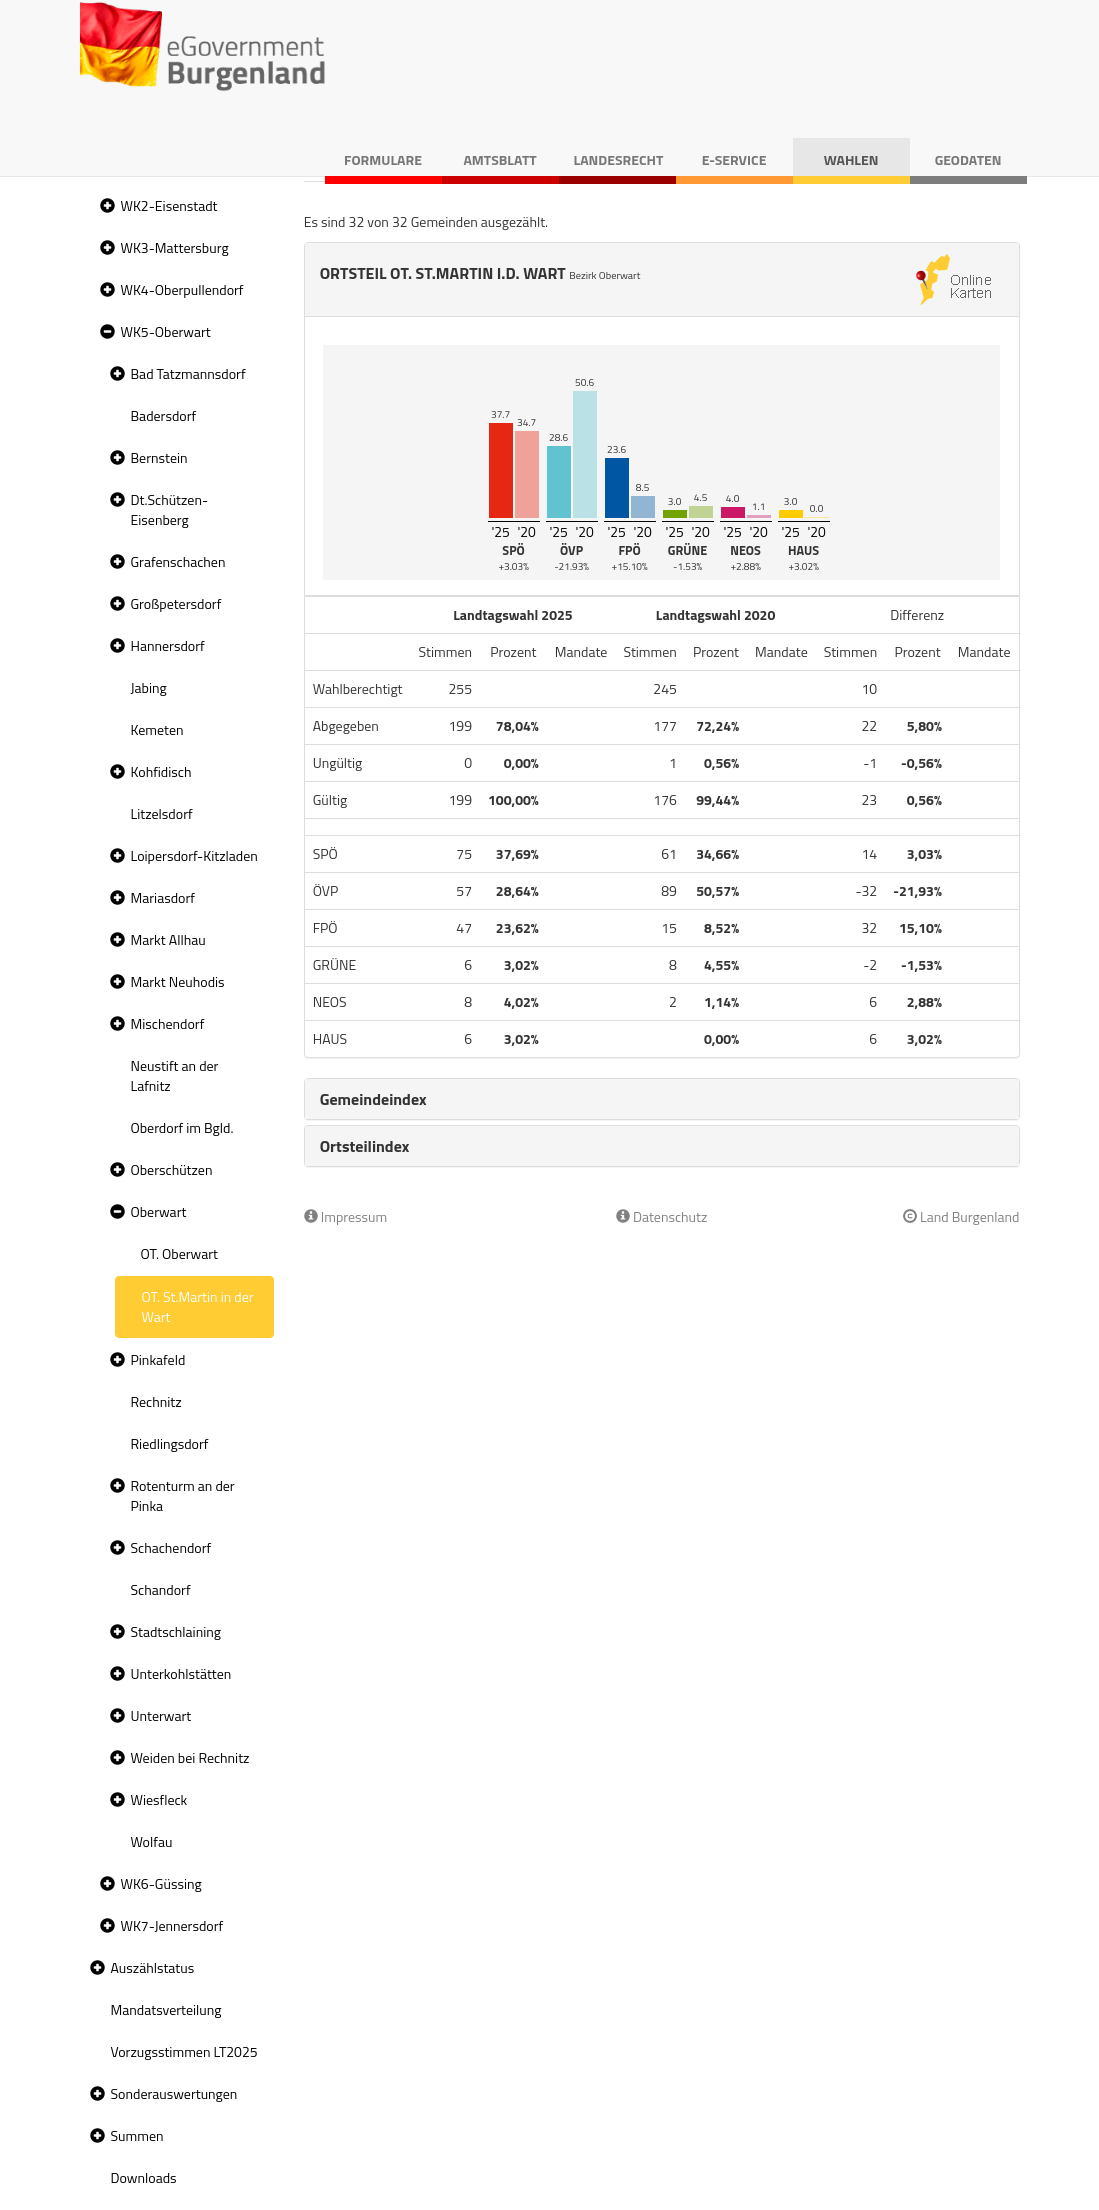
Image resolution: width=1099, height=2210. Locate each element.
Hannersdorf (168, 645)
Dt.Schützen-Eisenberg (170, 509)
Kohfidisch (161, 771)
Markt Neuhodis (178, 981)
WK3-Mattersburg (175, 247)
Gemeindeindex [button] (373, 1099)
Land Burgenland (961, 1216)
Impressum (346, 1216)
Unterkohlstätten (181, 1673)
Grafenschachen (178, 561)
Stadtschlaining (176, 1631)
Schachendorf (171, 1547)
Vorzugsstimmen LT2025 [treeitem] (184, 2051)
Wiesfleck (159, 1799)
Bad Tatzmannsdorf (188, 373)
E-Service (734, 159)
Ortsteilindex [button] (365, 1146)
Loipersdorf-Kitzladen (194, 855)
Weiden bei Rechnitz (190, 1757)
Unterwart (161, 1715)
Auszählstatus (153, 1967)
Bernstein (159, 457)
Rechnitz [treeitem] (156, 1401)
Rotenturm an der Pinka (183, 1495)
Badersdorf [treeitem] (164, 415)
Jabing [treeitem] (149, 687)
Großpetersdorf (176, 603)
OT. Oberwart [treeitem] (179, 1253)
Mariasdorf (163, 897)
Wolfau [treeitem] (152, 1841)
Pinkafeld (158, 1359)
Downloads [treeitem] (144, 2177)
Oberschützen (172, 1169)
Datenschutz (661, 1216)
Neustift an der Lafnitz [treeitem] (175, 1075)
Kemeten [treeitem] (157, 729)
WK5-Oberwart (166, 331)
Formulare (383, 159)
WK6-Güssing (161, 1883)
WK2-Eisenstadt (169, 205)
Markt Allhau (168, 939)
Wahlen (851, 159)
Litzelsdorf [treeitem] (162, 813)
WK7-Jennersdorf (172, 1925)
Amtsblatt (499, 159)
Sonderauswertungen (174, 2093)
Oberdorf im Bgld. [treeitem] (182, 1127)
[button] (105, 206)
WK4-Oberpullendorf (182, 289)
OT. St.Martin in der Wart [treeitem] (198, 1306)
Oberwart (159, 1211)
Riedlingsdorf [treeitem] (170, 1443)
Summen (137, 2135)
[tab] (662, 1099)
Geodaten (968, 159)
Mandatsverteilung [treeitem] (166, 2009)
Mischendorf (168, 1023)
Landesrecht (619, 159)
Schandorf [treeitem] (161, 1589)
